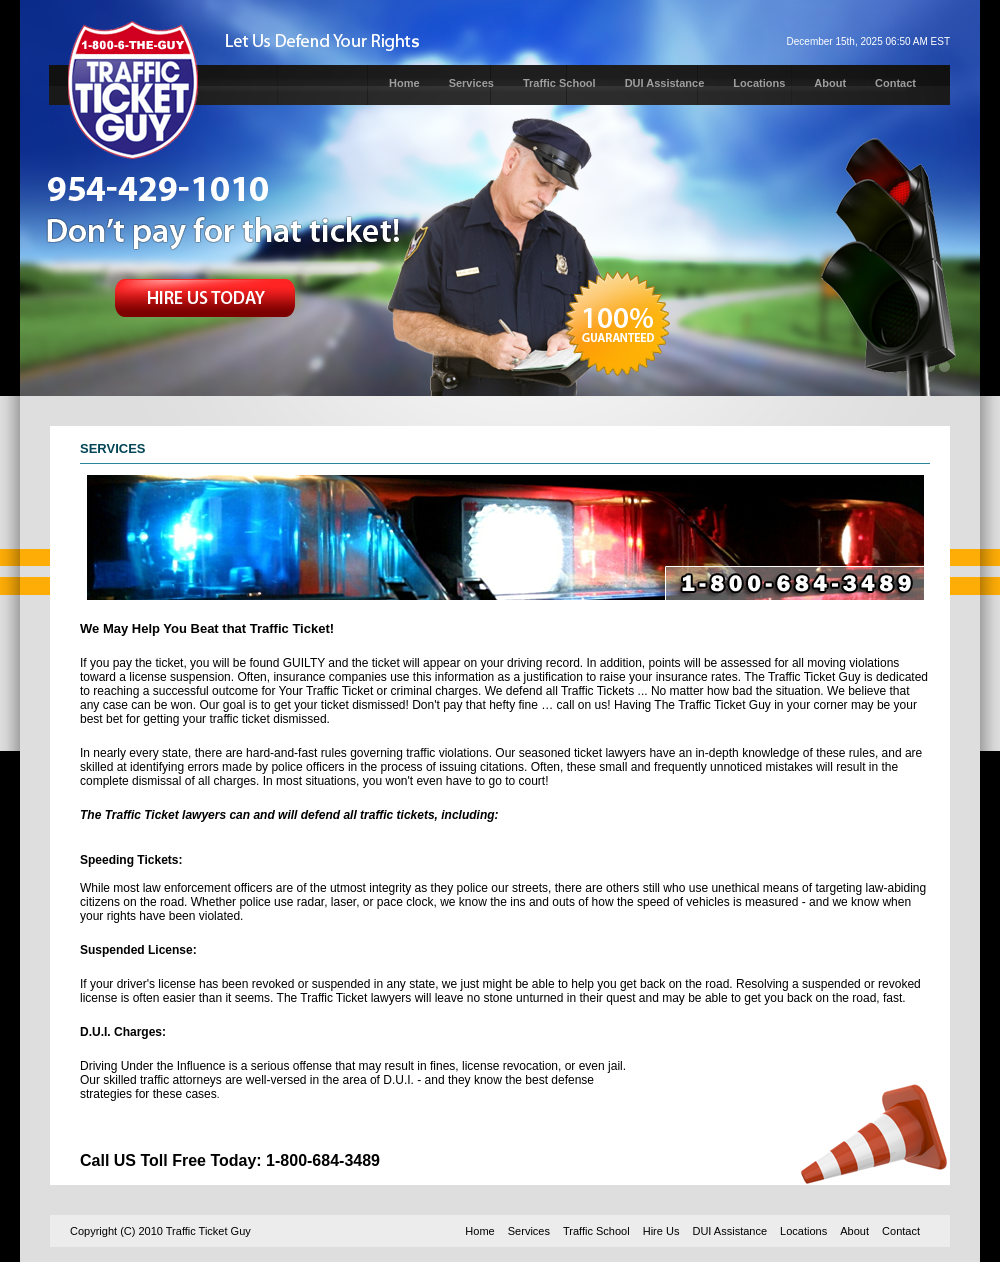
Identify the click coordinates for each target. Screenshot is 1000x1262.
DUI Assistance (665, 83)
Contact (895, 83)
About (830, 83)
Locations (759, 83)
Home (404, 83)
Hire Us (661, 1231)
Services (471, 83)
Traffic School (559, 83)
